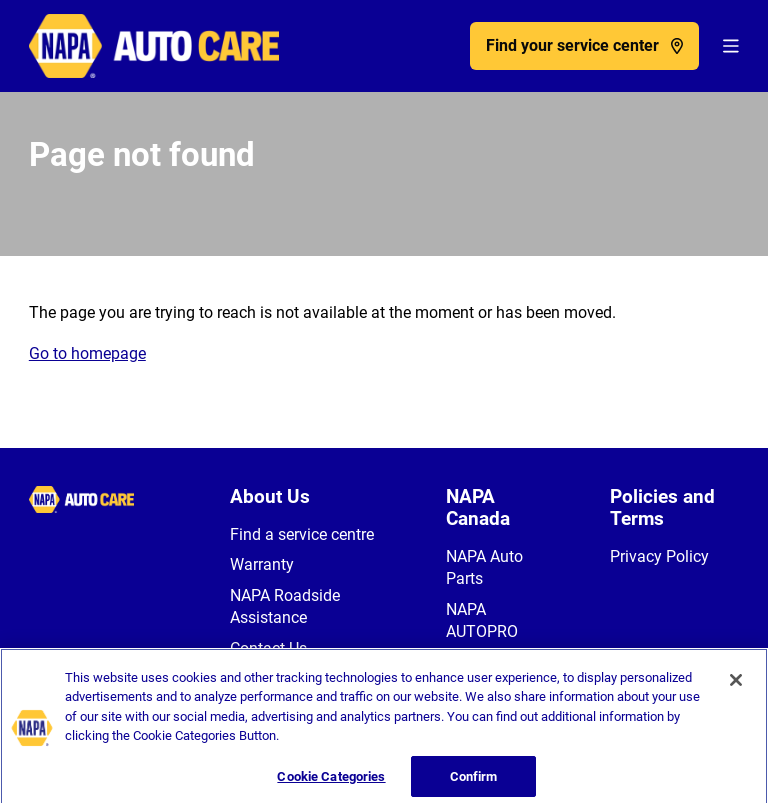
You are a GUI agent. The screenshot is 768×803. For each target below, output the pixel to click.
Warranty (262, 564)
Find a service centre (302, 534)
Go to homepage (87, 353)
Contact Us (268, 648)
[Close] (736, 687)
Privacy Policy (659, 556)
